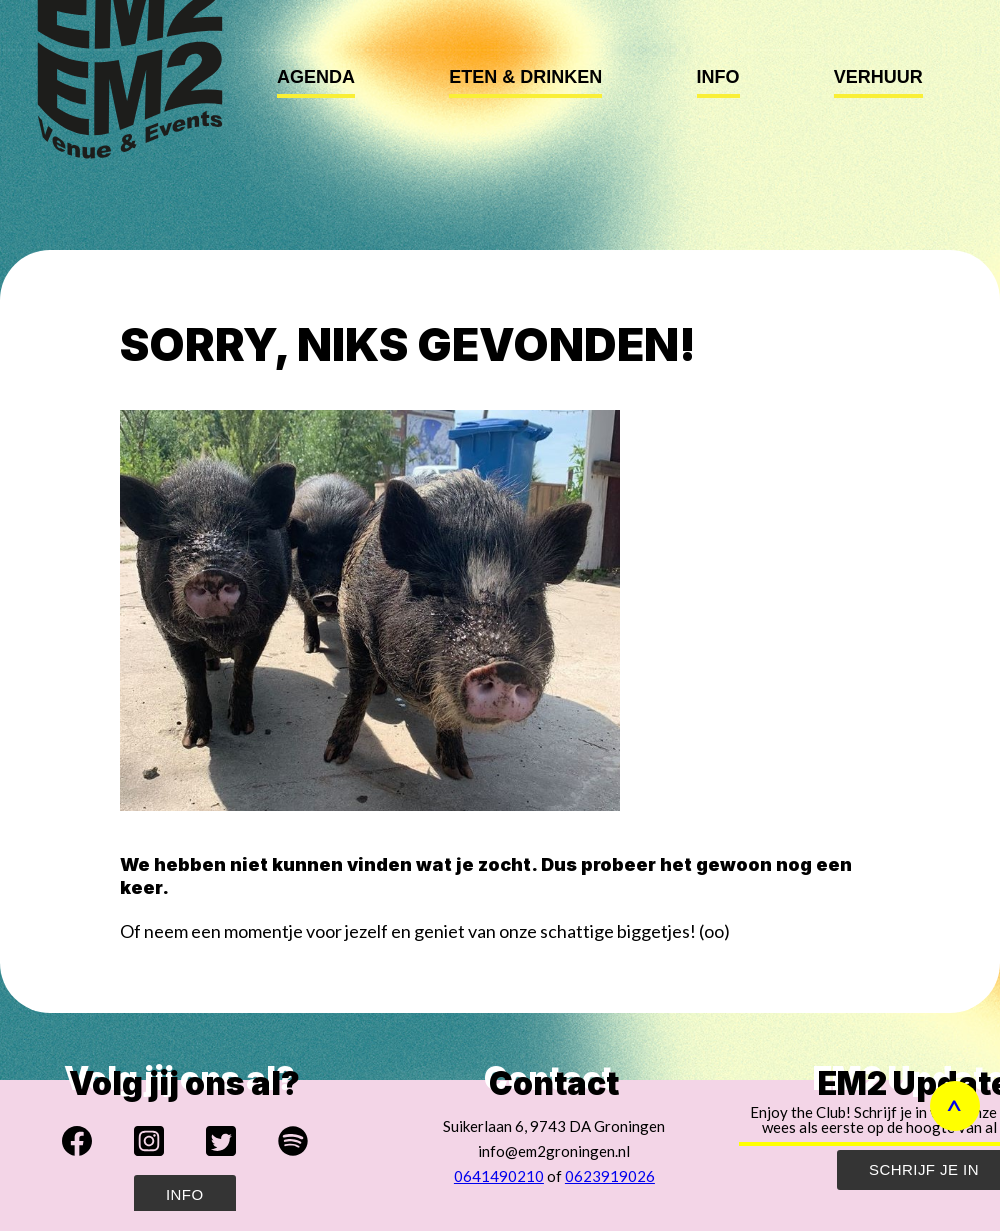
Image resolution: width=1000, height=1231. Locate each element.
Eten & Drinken (525, 77)
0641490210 (499, 1176)
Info (718, 77)
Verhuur (878, 77)
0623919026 (610, 1176)
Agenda (316, 77)
